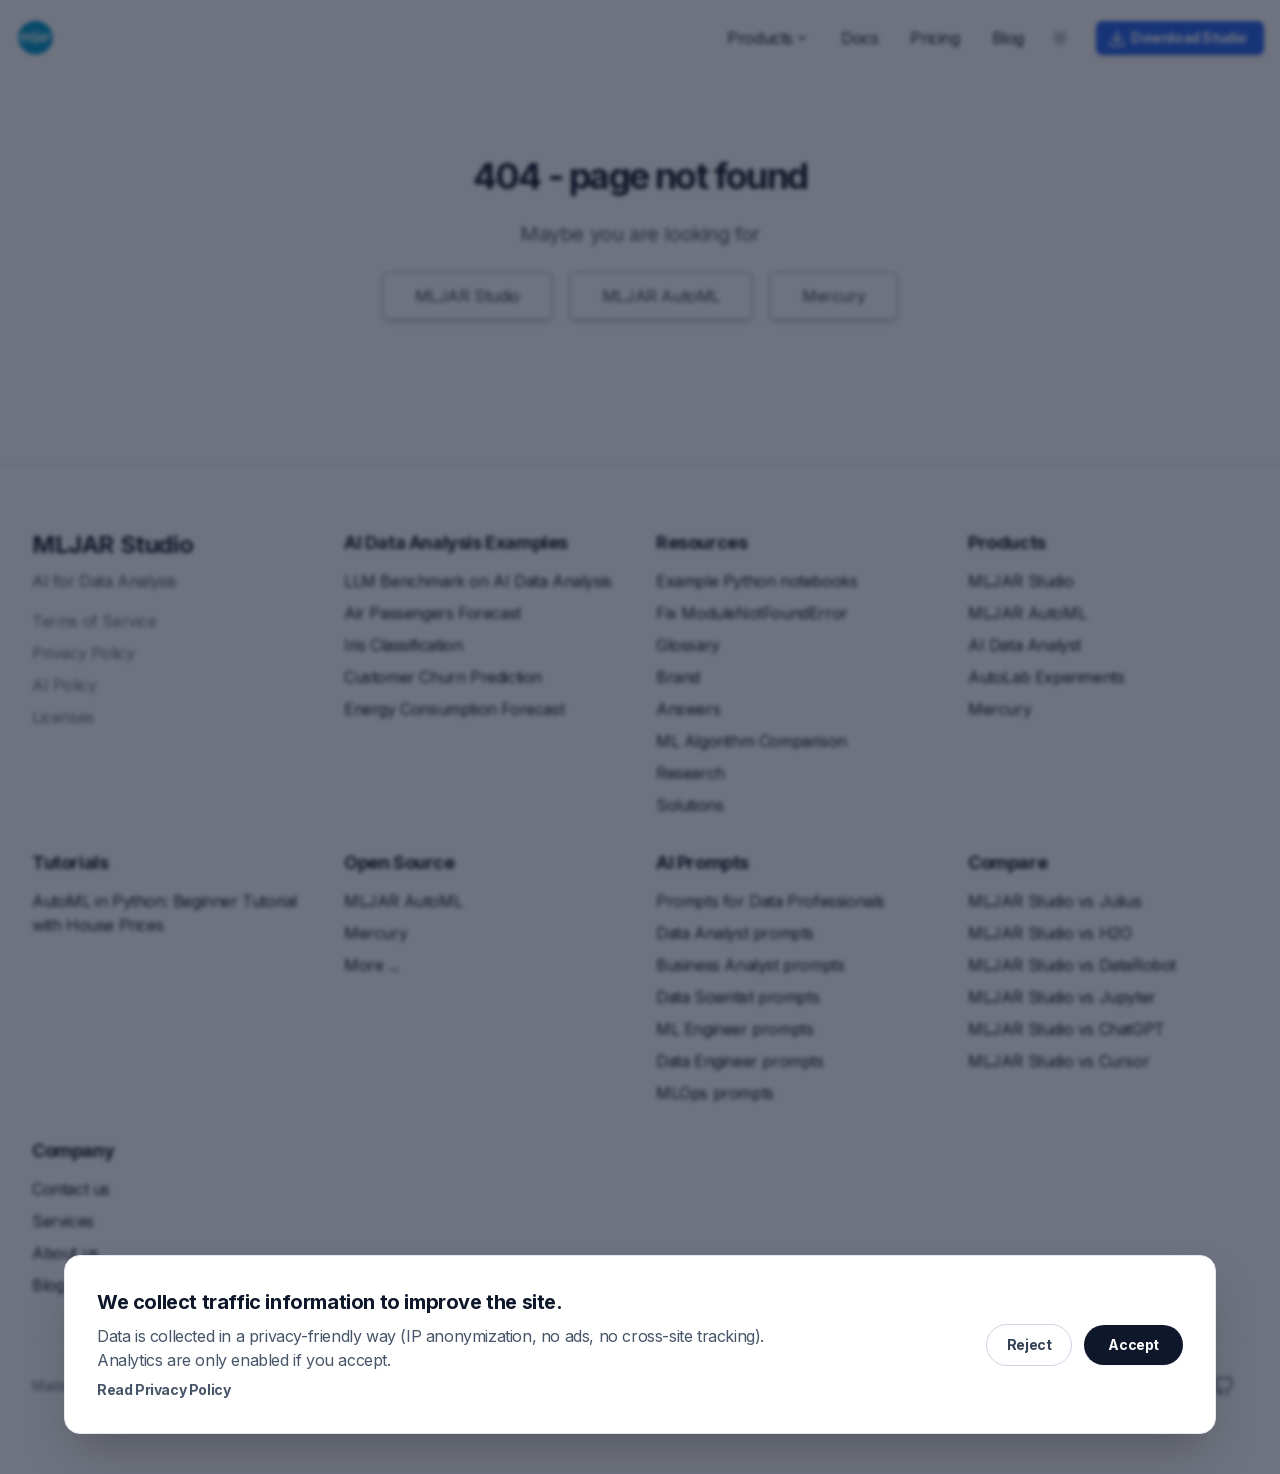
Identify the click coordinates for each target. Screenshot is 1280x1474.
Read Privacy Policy (163, 1389)
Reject (1029, 1344)
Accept (1133, 1344)
